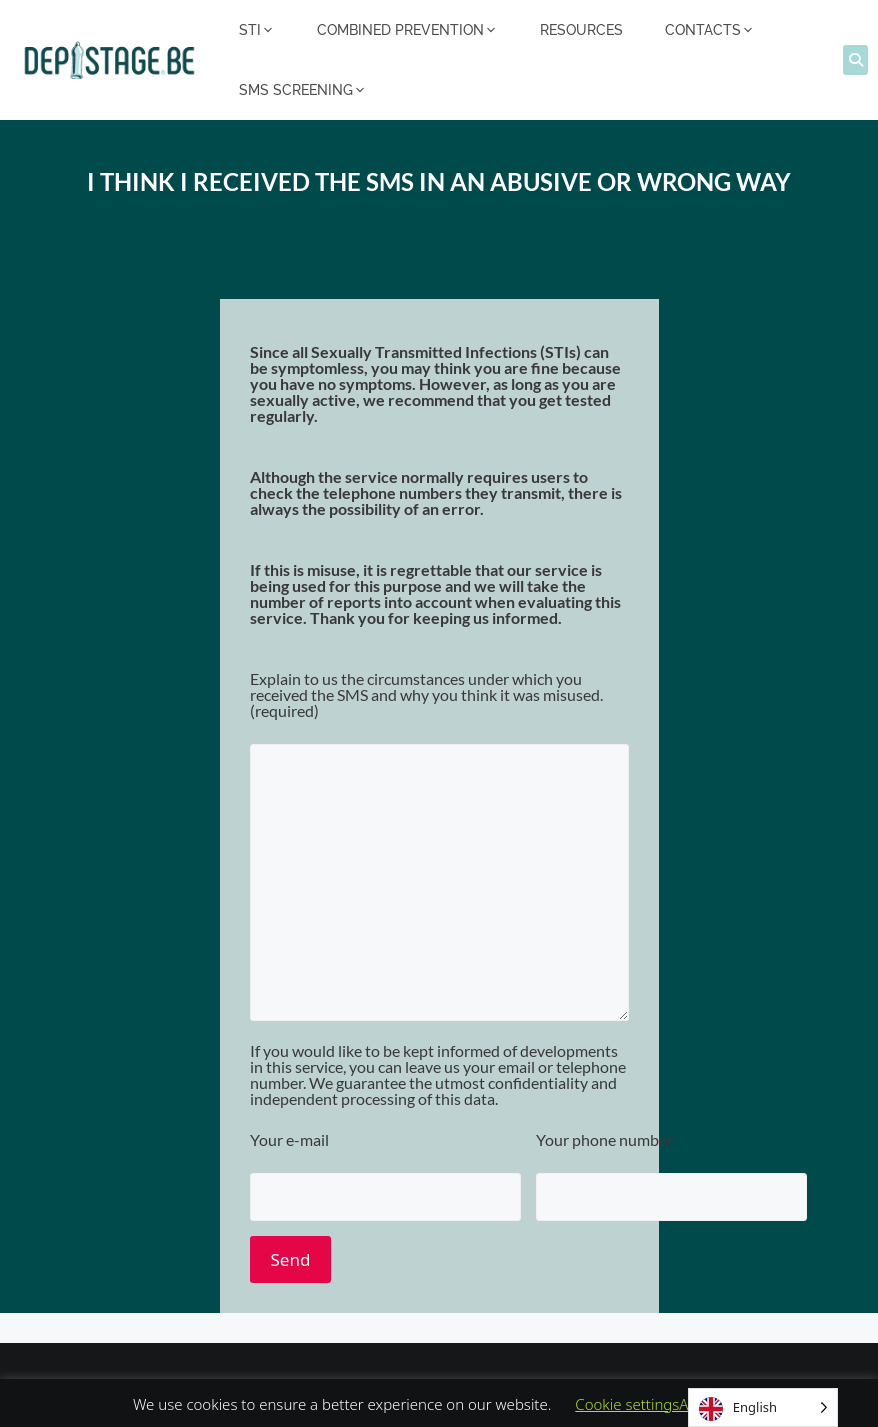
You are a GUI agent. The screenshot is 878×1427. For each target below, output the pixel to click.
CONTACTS (710, 30)
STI (257, 30)
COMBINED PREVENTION (407, 30)
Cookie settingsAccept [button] (650, 1404)
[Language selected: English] (763, 1407)
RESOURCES (581, 30)
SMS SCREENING (303, 90)
